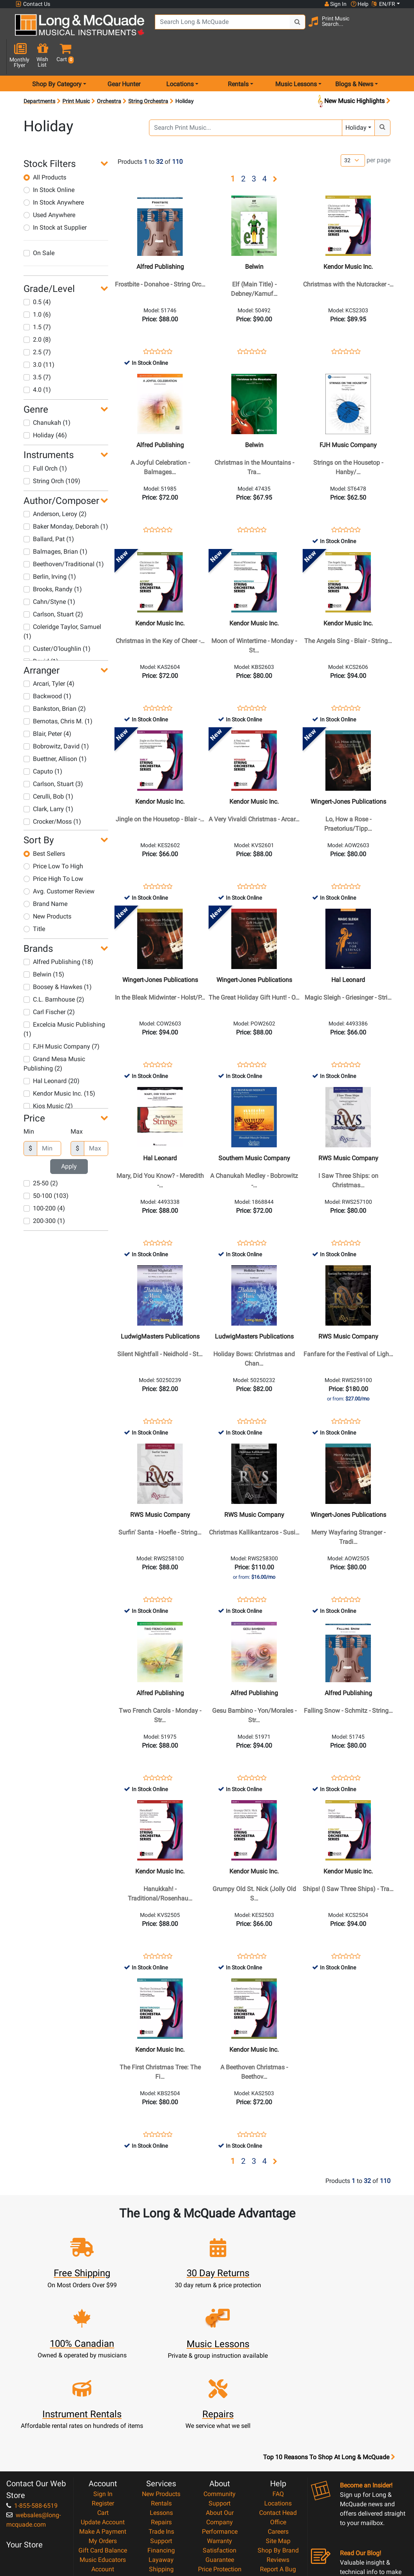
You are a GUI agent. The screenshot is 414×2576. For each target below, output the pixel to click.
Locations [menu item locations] (180, 56)
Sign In (103, 2405)
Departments (39, 73)
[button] (398, 28)
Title (34, 901)
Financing (161, 2461)
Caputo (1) (43, 743)
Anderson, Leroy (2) (55, 486)
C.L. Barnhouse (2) (54, 971)
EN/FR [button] (383, 4)
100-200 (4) (44, 1181)
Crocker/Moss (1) (52, 793)
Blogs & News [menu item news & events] (354, 56)
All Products (45, 149)
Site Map (278, 2452)
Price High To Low (53, 851)
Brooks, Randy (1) (53, 561)
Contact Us (33, 4)
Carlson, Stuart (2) (53, 586)
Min (29, 1104)
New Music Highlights (353, 73)
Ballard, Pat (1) (49, 511)
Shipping (161, 2480)
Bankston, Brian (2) (55, 681)
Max (77, 1104)
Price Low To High (53, 838)
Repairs (161, 2433)
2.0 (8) (37, 311)
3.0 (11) (39, 337)
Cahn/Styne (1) (49, 574)
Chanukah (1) (47, 395)
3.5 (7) (37, 349)
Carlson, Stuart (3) (53, 756)
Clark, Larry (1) (48, 781)
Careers (278, 2442)
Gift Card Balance (102, 2461)
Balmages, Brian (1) (55, 523)
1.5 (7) (37, 299)
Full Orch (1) (45, 440)
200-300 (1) (44, 1193)
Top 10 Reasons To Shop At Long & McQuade (329, 2368)
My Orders (103, 2452)
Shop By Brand (278, 2461)
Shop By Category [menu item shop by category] (57, 56)
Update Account (103, 2433)
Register (103, 2414)
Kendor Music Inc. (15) (59, 1065)
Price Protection (220, 2480)
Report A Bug (278, 2480)
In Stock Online (49, 162)
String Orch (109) (52, 453)
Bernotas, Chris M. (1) (58, 693)
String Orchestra (148, 73)
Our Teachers (220, 2527)
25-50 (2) (41, 1155)
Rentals (161, 2414)
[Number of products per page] (353, 133)
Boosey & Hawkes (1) (58, 959)
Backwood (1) (47, 668)
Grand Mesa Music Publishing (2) (54, 1035)
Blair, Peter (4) (47, 706)
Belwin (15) (44, 946)
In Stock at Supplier (55, 199)
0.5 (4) (37, 274)
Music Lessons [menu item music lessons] (296, 56)
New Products (47, 888)
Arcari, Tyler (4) (49, 655)
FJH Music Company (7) (62, 1018)
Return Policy (220, 2518)
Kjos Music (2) (48, 1078)
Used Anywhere (49, 187)
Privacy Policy (219, 2508)
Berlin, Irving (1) (50, 549)
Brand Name (45, 876)
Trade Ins (161, 2442)
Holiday (356, 99)
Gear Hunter (123, 56)
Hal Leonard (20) (52, 1053)
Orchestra (109, 73)
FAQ (278, 2405)
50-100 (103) (46, 1168)
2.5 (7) (37, 324)
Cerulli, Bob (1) (48, 768)
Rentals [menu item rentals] (238, 56)
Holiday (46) (45, 407)
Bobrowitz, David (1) (56, 718)
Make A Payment (102, 2442)
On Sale (39, 225)
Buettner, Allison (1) (55, 731)
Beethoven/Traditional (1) (64, 536)
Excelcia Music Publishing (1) (64, 1001)
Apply (69, 1139)
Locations (278, 2414)
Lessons (161, 2423)
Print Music (76, 73)
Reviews (278, 2471)
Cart (103, 2423)
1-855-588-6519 (32, 2416)
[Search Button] (282, 27)
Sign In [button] (335, 4)
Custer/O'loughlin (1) (57, 621)
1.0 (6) (37, 286)
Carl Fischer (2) (49, 984)
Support (161, 2452)
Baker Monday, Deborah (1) (66, 498)
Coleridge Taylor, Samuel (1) (62, 603)
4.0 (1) (37, 362)
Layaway (161, 2471)
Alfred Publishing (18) (58, 934)
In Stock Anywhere (54, 174)
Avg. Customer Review (59, 863)
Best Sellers (44, 826)
